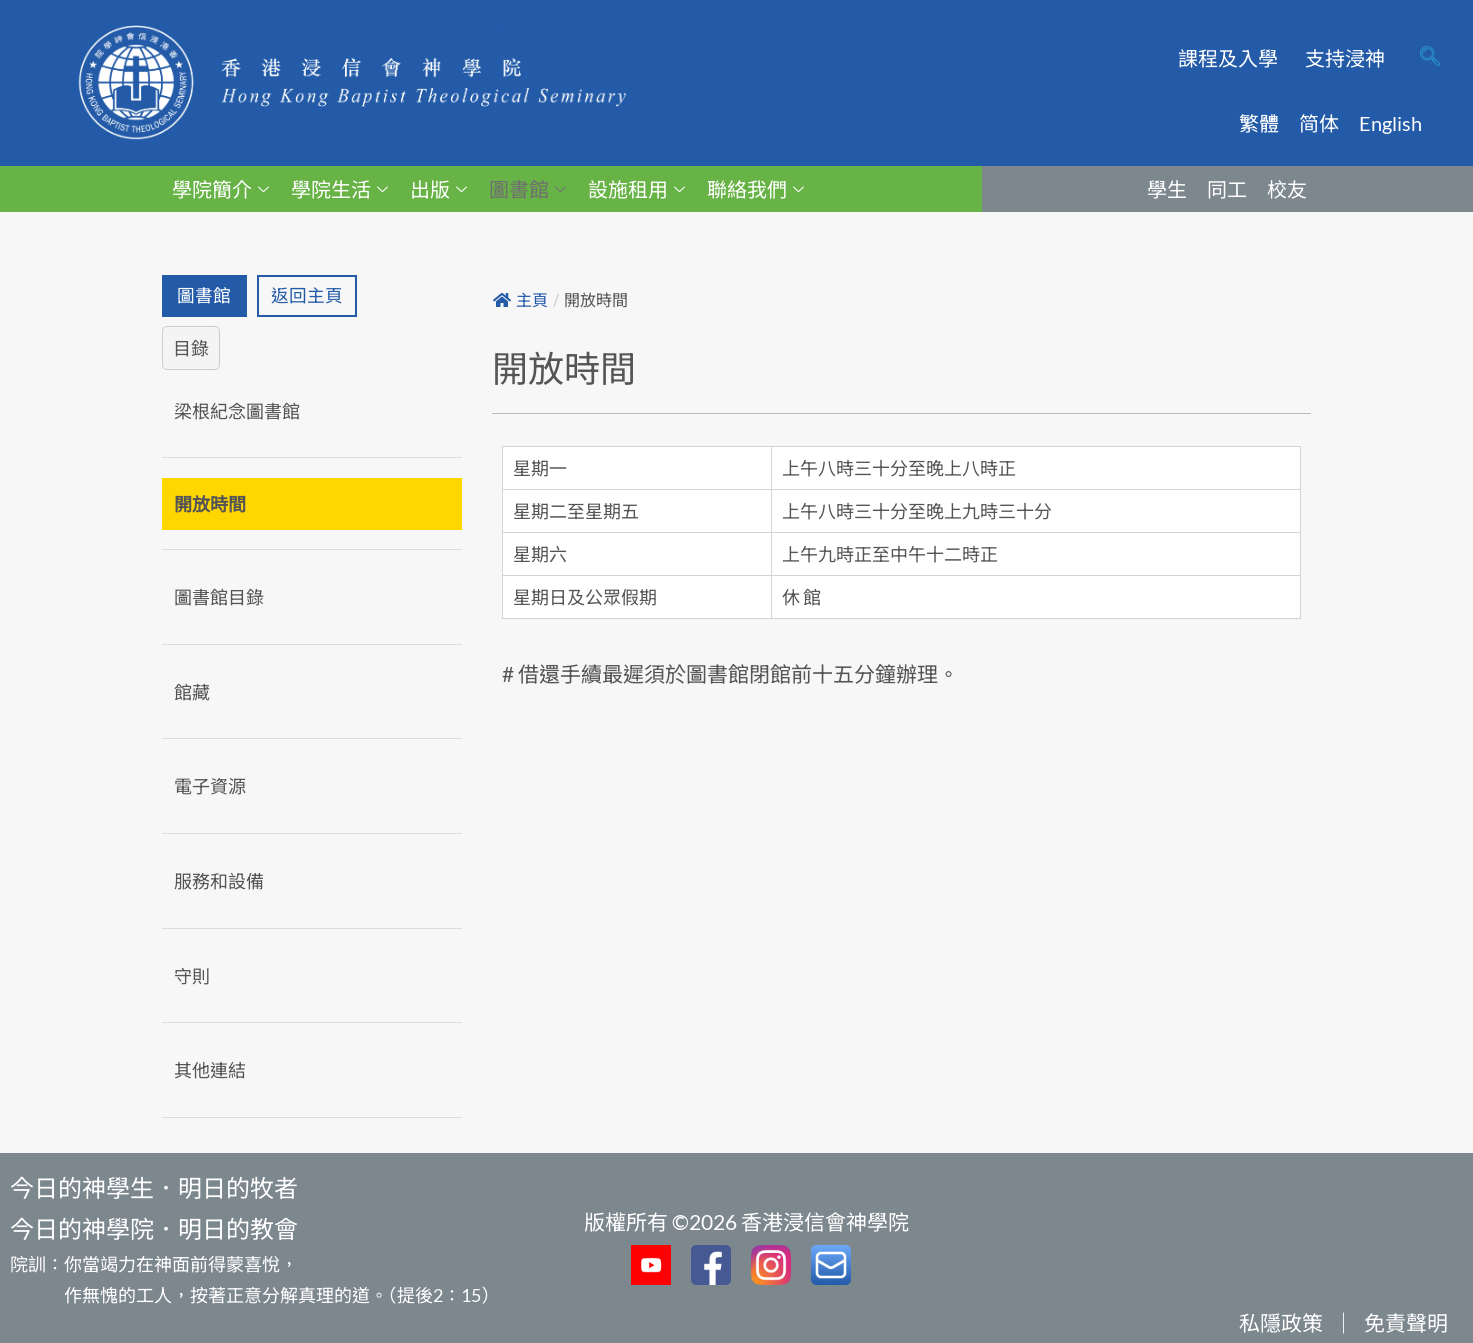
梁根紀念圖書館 (237, 411)
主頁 (520, 300)
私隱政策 (1281, 1322)
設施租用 (636, 189)
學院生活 (339, 189)
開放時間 (210, 505)
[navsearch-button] (1430, 58)
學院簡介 (220, 189)
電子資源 (210, 787)
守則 (192, 976)
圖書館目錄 (219, 598)
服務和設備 (219, 881)
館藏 (192, 692)
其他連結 (210, 1071)
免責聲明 (1406, 1322)
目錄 (191, 348)
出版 (438, 189)
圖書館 (527, 189)
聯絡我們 (755, 189)
